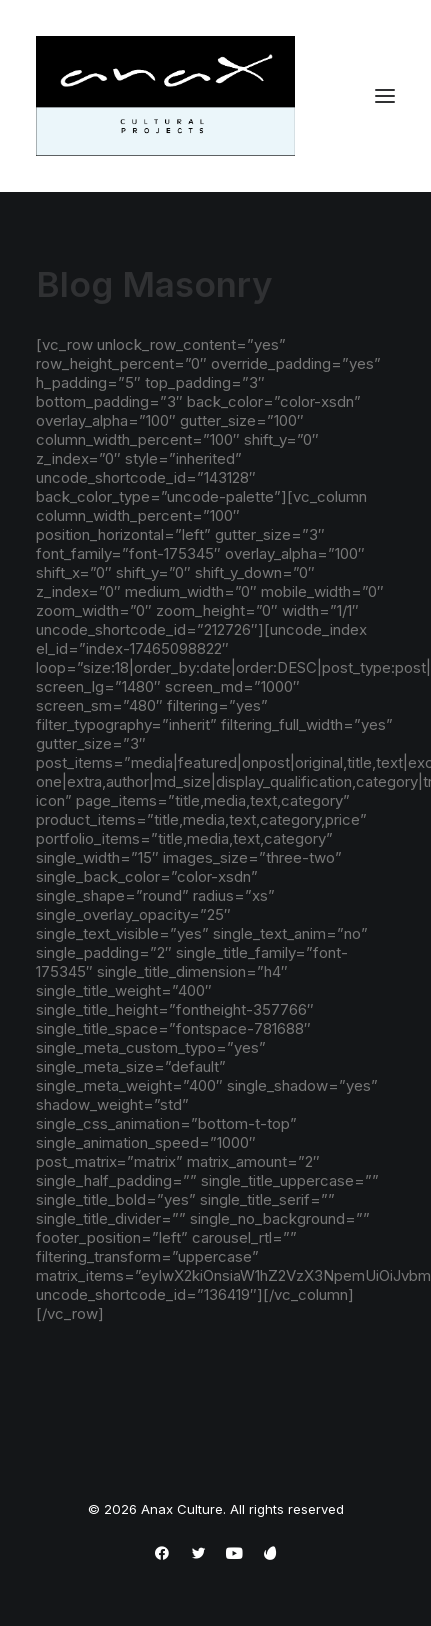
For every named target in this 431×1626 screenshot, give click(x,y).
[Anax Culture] (165, 96)
